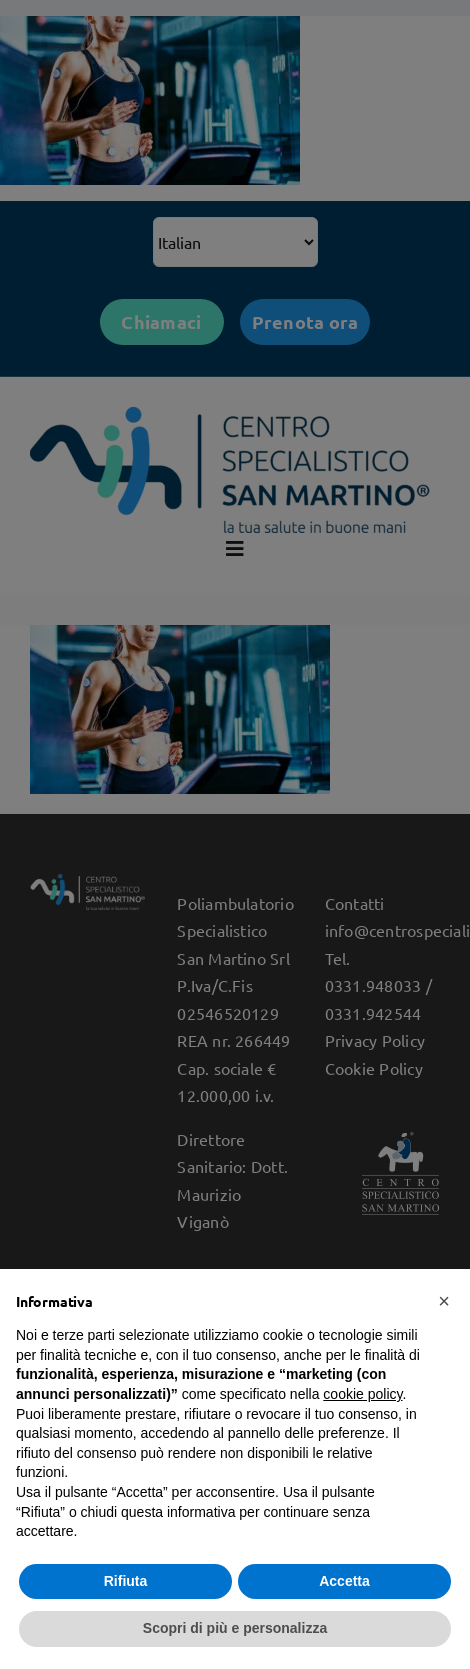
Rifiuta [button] (126, 1581)
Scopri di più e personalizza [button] (235, 1628)
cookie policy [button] (362, 1394)
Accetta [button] (344, 1581)
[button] (444, 1301)
